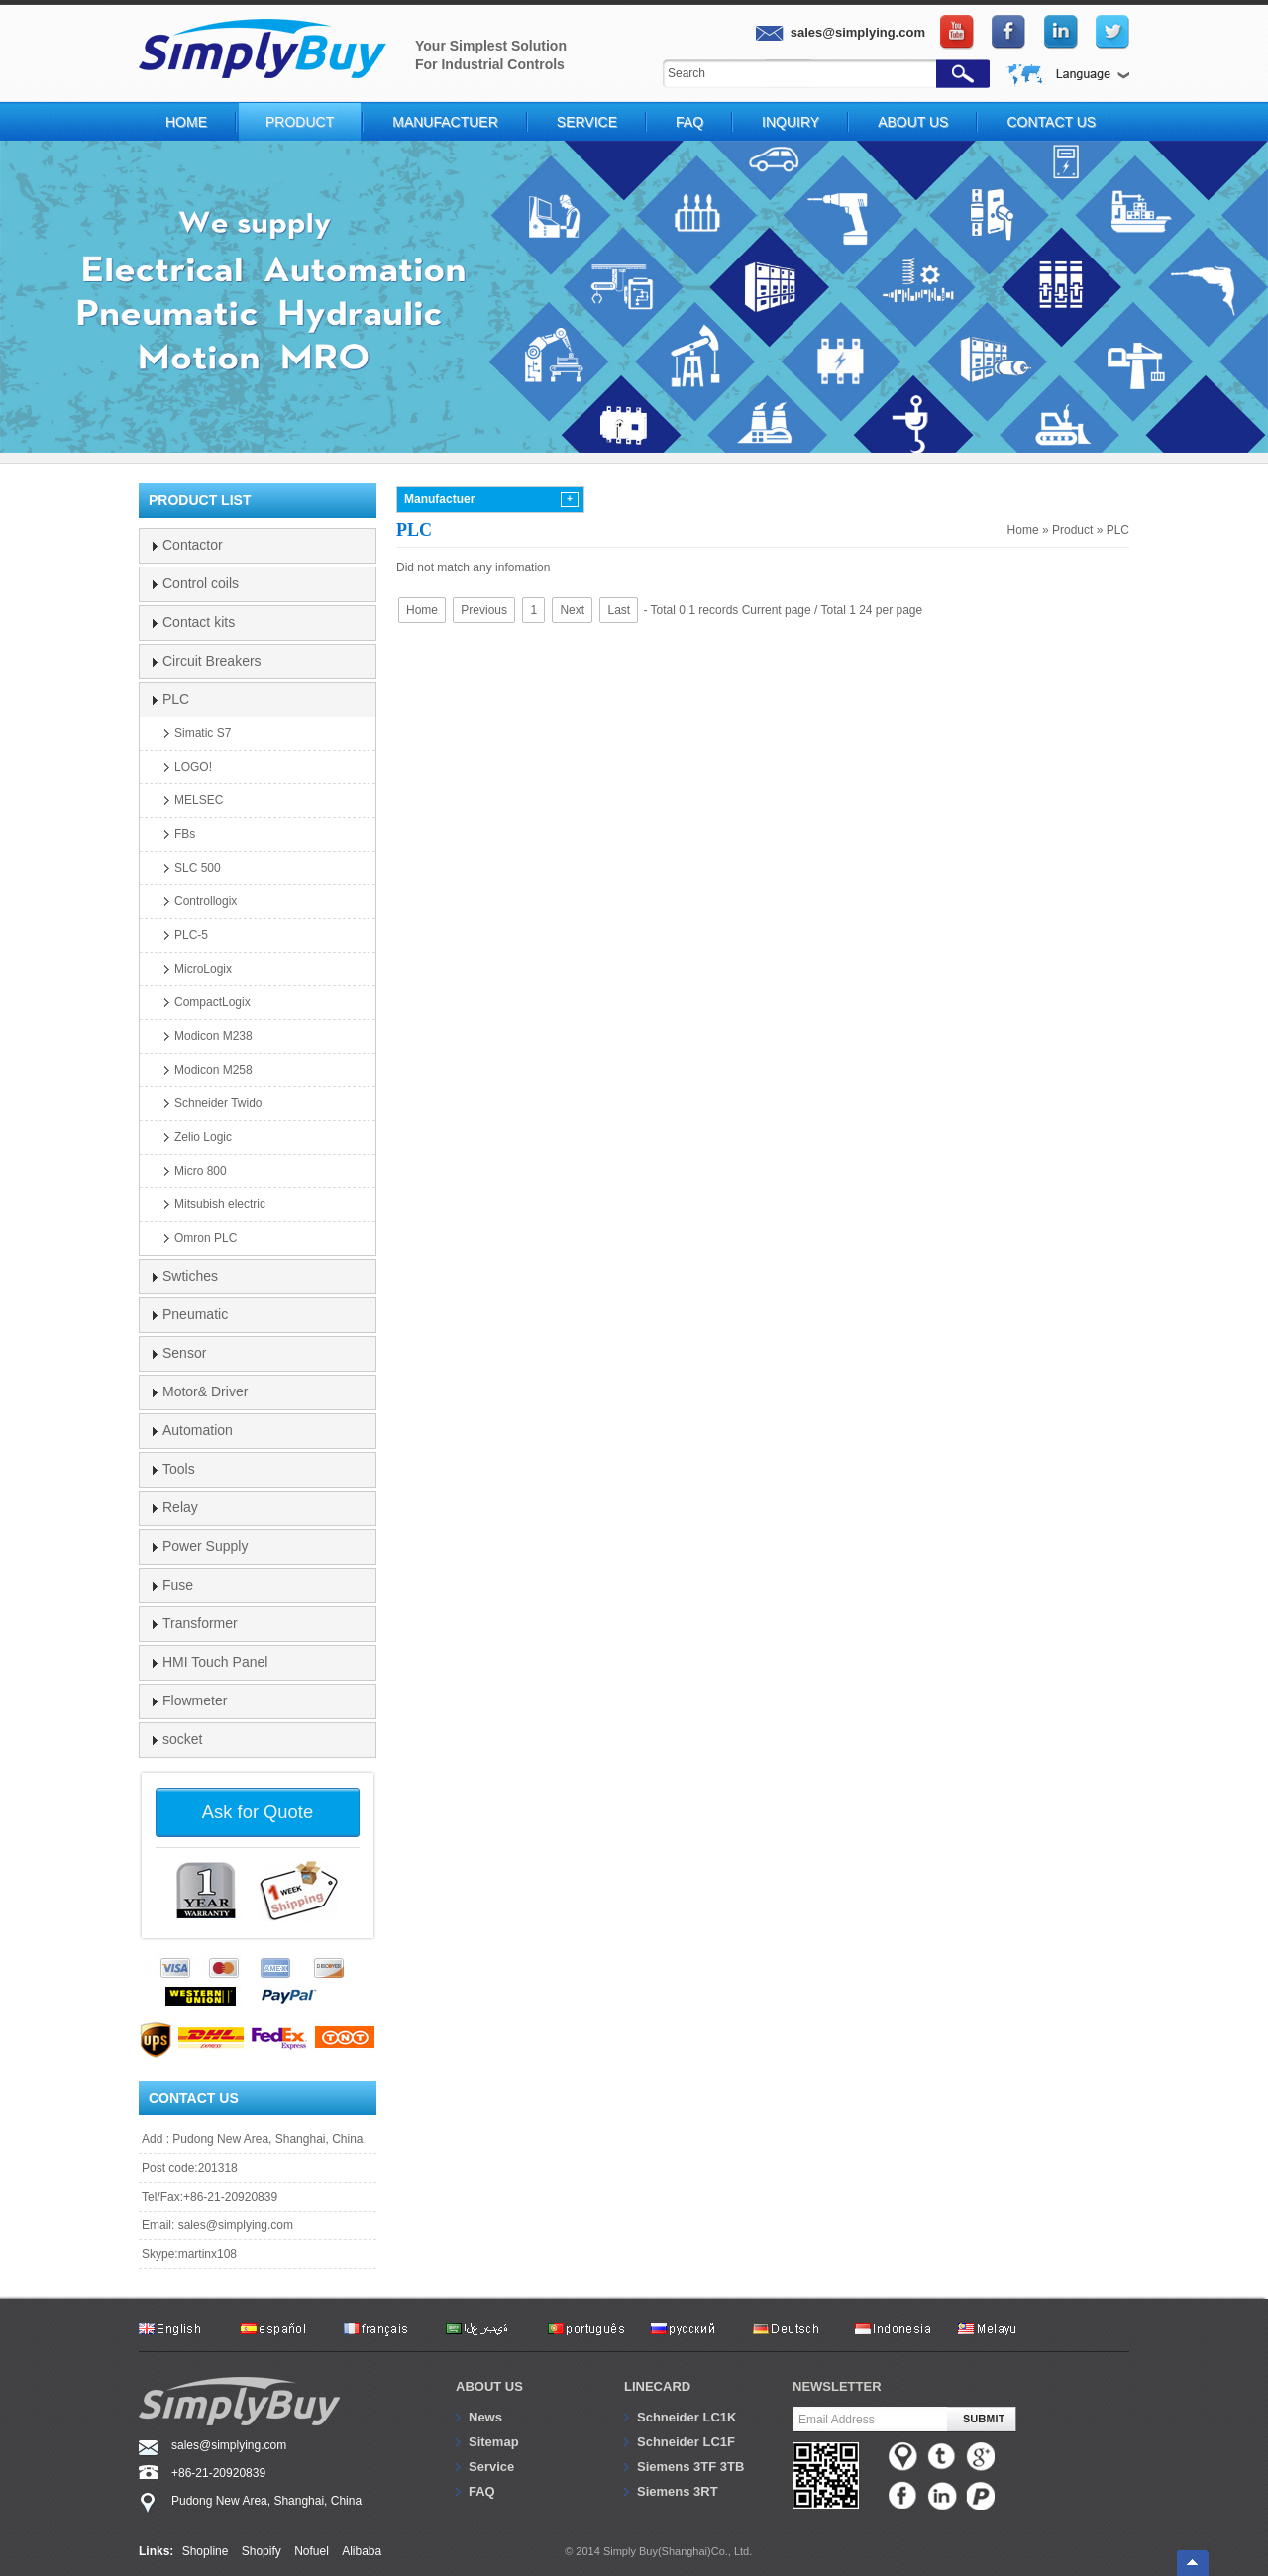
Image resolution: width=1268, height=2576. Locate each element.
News (485, 2417)
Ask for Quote (257, 1812)
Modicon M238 (213, 1036)
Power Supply (205, 1546)
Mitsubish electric (219, 1204)
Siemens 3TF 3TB (690, 2466)
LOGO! (193, 766)
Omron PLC (205, 1238)
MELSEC (198, 800)
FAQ (689, 122)
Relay (180, 1507)
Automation (197, 1430)
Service (587, 122)
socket (182, 1739)
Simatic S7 (202, 733)
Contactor (192, 545)
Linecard (657, 2386)
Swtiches (190, 1276)
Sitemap (494, 2441)
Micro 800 (200, 1171)
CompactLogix (212, 1002)
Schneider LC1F (686, 2441)
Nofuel (311, 2551)
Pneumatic (195, 1314)
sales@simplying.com (235, 2225)
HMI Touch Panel (214, 1662)
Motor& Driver (205, 1391)
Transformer (200, 1623)
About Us (913, 122)
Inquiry (790, 122)
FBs (184, 834)
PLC (1118, 530)
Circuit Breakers (212, 661)
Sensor (184, 1353)
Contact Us (1051, 122)
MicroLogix (203, 969)
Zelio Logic (203, 1137)
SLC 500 (197, 868)
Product (299, 122)
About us (489, 2386)
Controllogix (205, 901)
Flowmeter (194, 1700)
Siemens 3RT (677, 2491)
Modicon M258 (213, 1070)
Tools (178, 1469)
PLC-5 (191, 935)
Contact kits (198, 622)
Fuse (177, 1585)
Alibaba (361, 2551)
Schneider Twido (218, 1103)
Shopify (261, 2551)
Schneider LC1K (686, 2417)
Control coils (200, 583)
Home (186, 122)
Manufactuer (445, 122)
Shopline (205, 2551)
